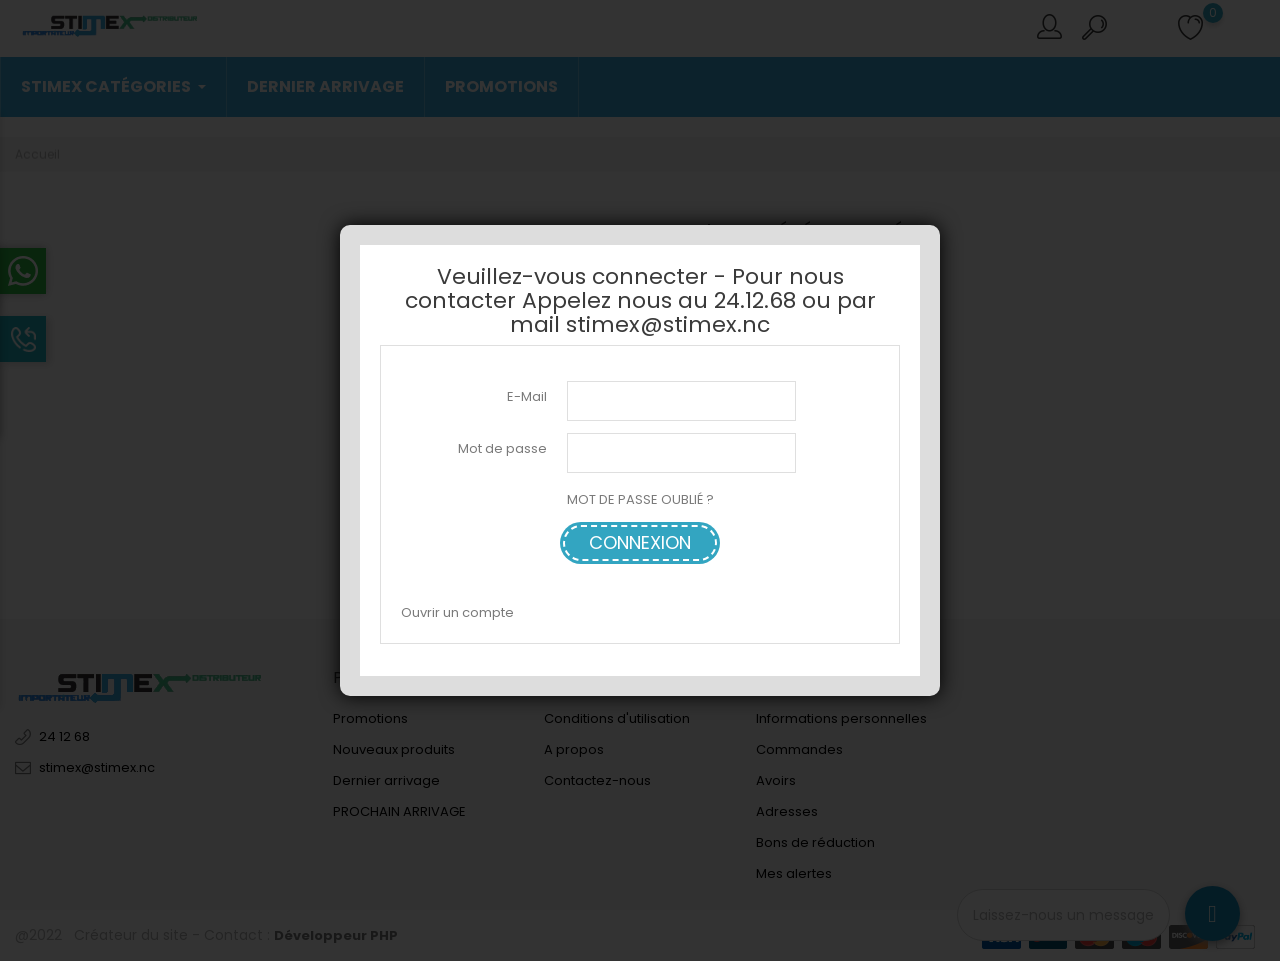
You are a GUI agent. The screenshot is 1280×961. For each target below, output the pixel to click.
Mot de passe (502, 448)
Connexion (640, 542)
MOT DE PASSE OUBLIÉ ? (640, 499)
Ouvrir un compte (457, 612)
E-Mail (527, 396)
